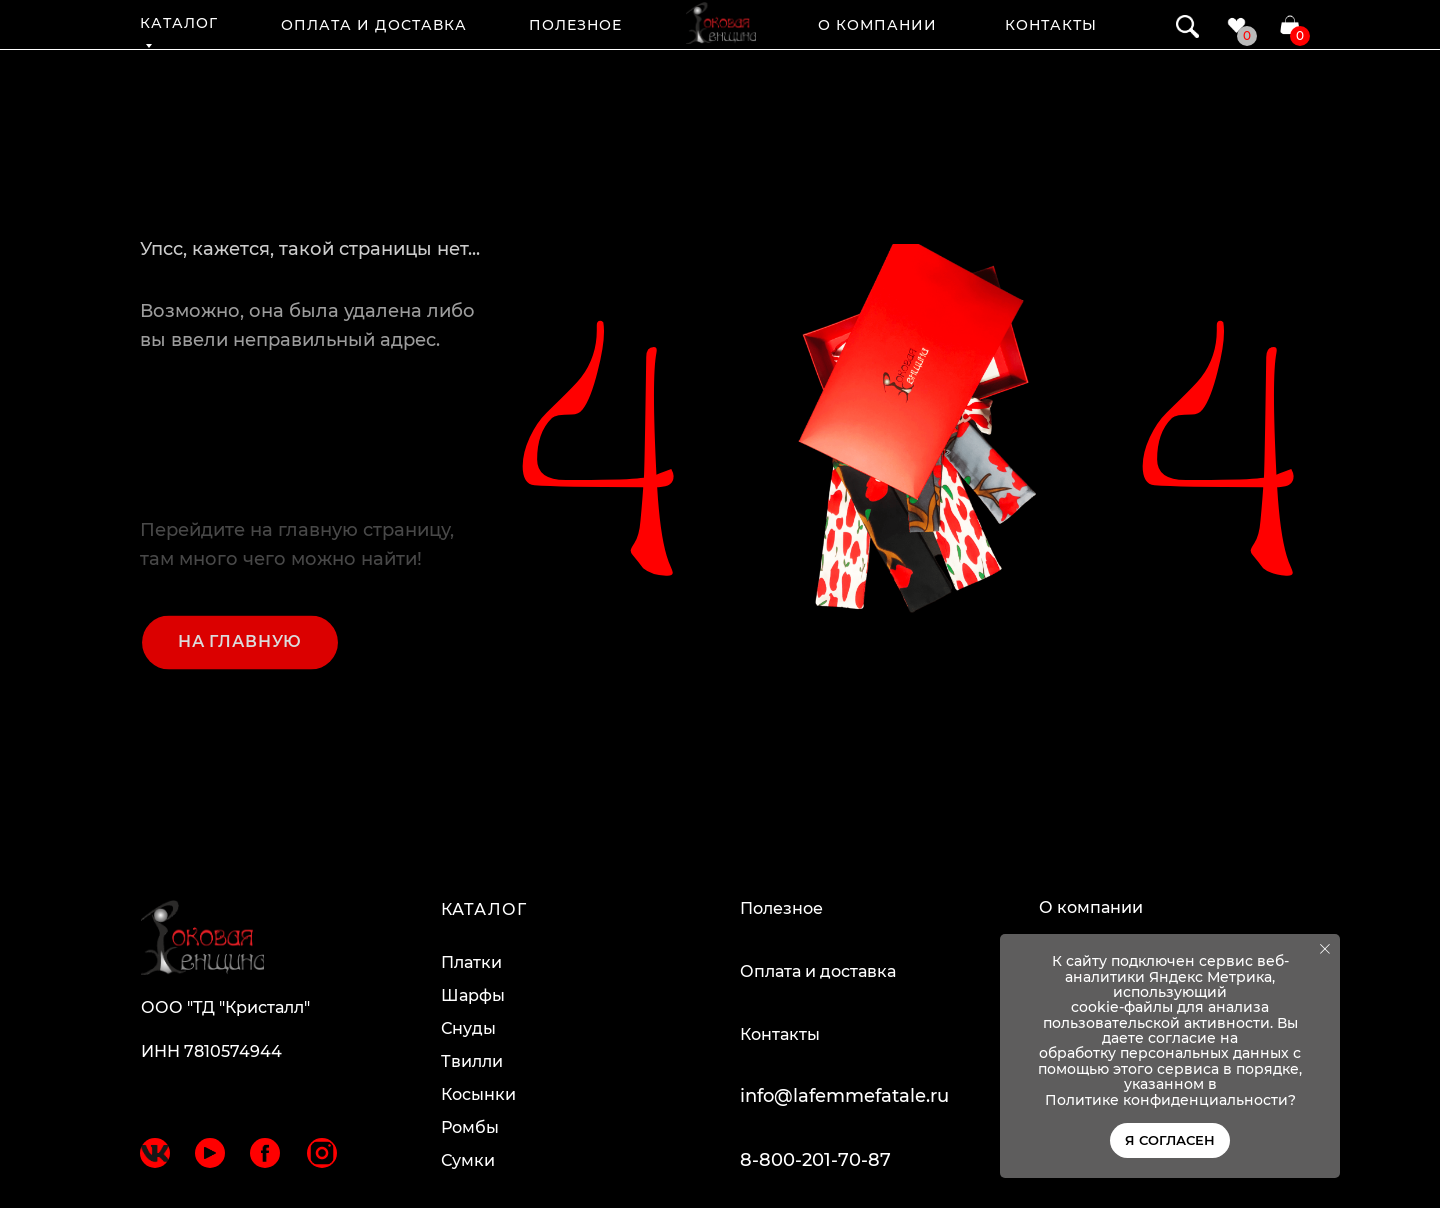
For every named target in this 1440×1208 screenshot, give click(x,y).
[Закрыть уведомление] (1325, 949)
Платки (471, 962)
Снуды (468, 1028)
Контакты (780, 1034)
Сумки (468, 1160)
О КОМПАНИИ (878, 25)
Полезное (781, 908)
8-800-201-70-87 (815, 1160)
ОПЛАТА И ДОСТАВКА (374, 25)
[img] (721, 23)
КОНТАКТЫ (1051, 25)
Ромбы (470, 1127)
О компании (1091, 907)
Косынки (478, 1094)
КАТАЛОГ (179, 23)
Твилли (472, 1061)
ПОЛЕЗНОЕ (575, 25)
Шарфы (473, 995)
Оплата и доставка (818, 971)
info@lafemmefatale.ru (844, 1096)
